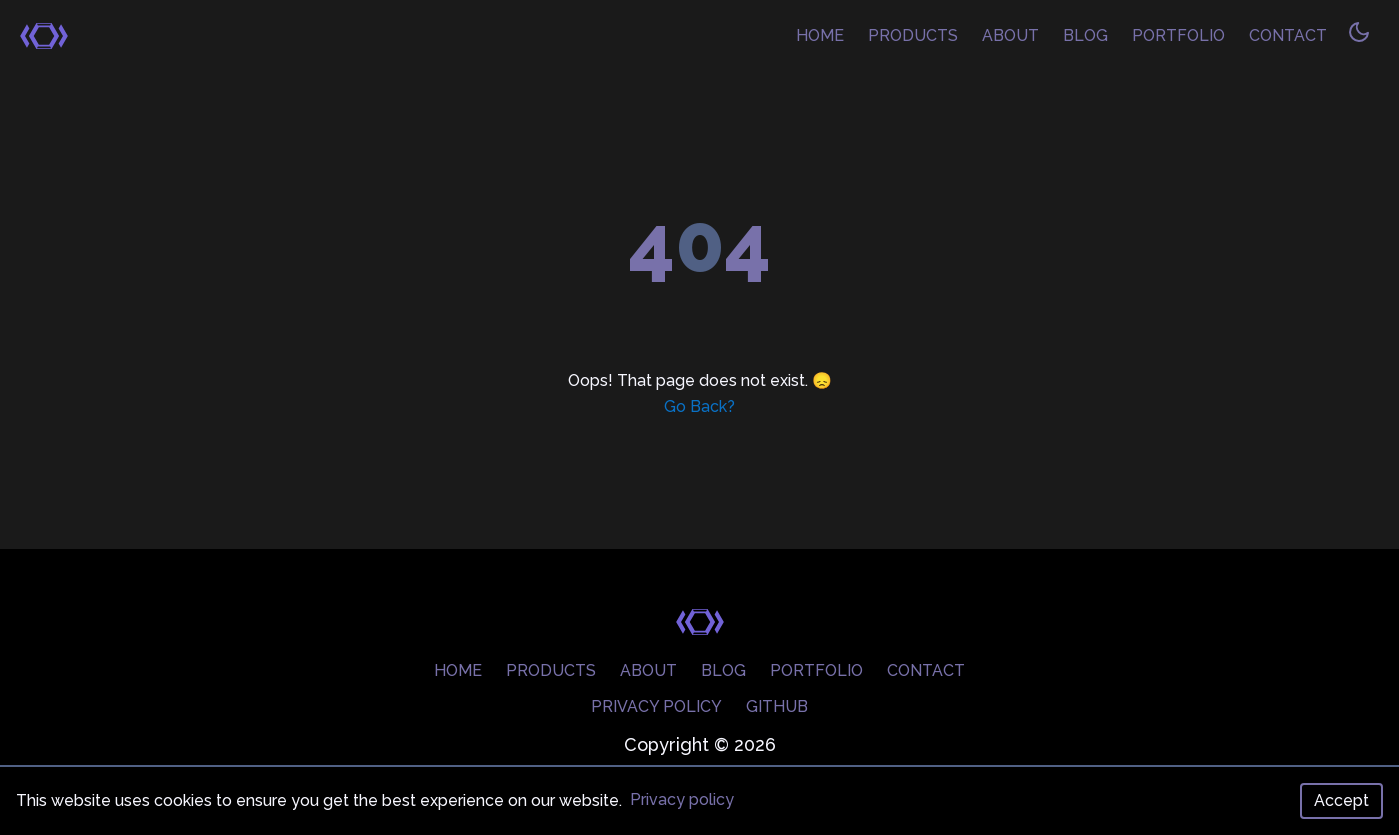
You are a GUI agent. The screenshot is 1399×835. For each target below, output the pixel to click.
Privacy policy (682, 799)
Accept (1341, 800)
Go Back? (699, 406)
